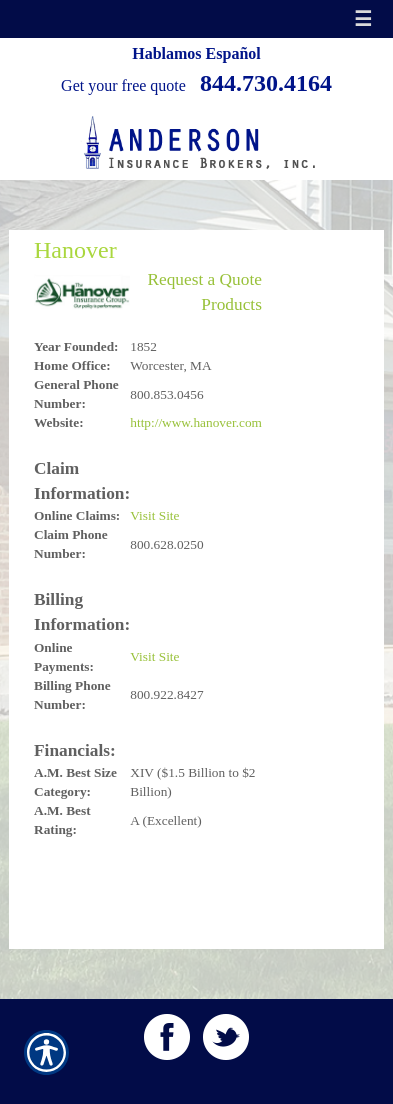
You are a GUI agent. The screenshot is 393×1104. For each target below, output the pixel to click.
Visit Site (154, 515)
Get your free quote (123, 85)
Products (231, 304)
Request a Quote (204, 279)
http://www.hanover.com (196, 422)
